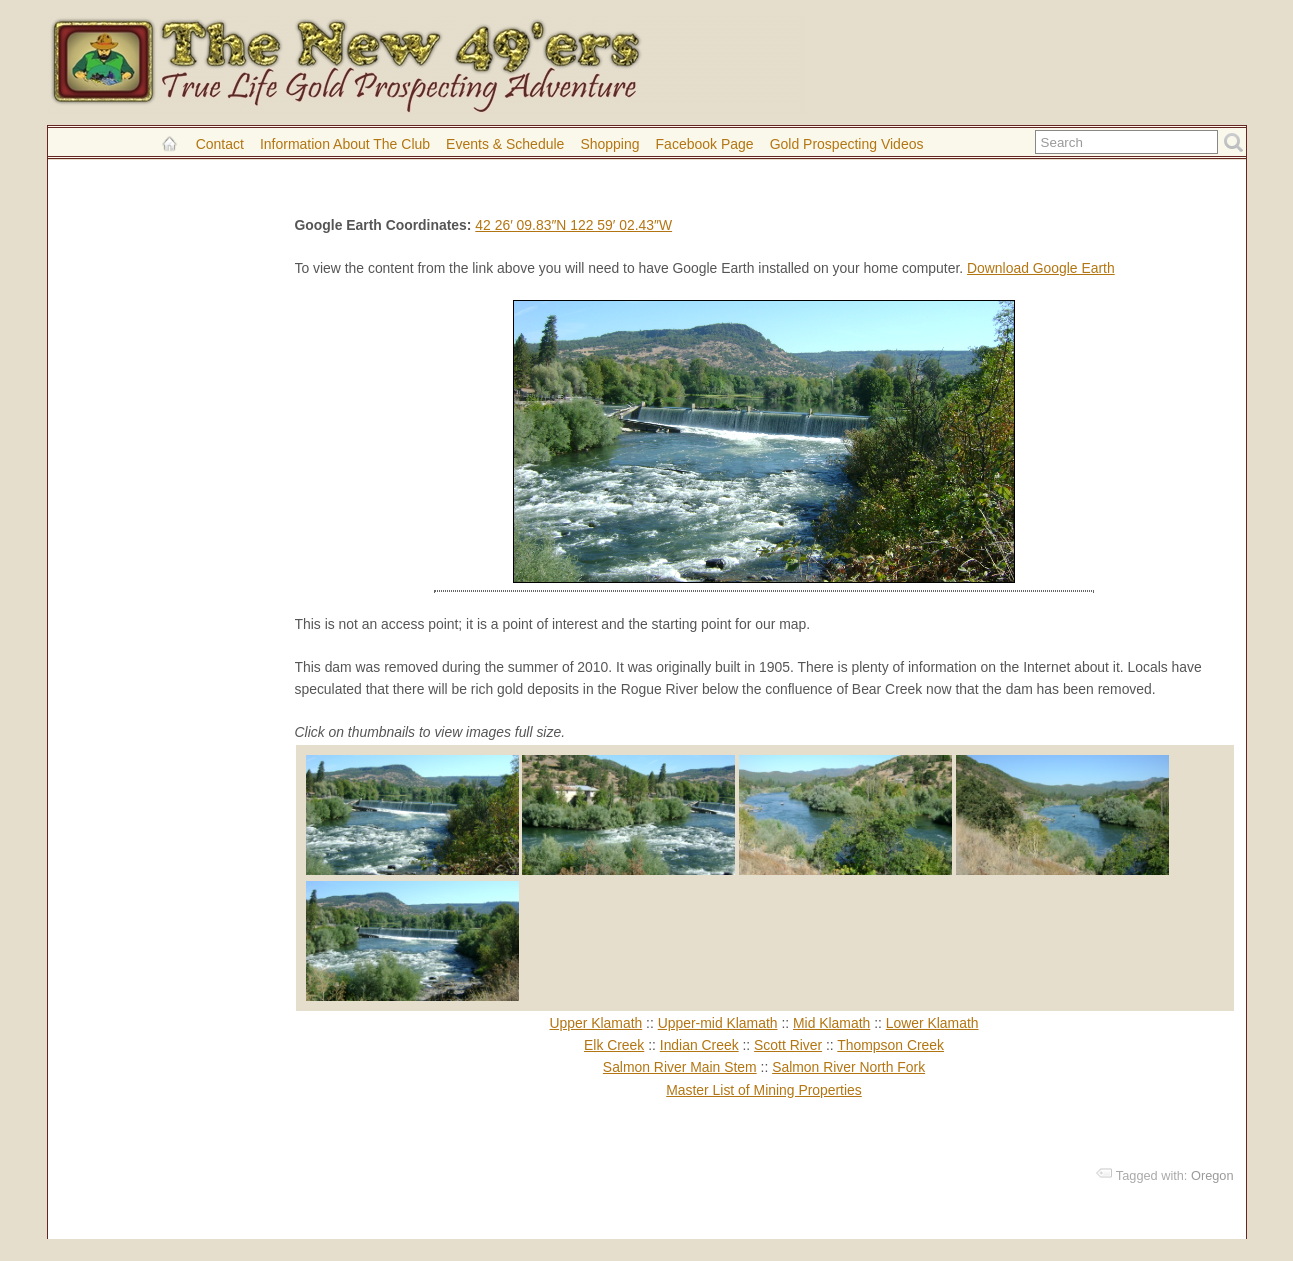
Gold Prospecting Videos (847, 144)
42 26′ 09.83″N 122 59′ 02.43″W (573, 225)
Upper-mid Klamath (718, 1023)
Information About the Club (345, 144)
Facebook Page (705, 144)
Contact (220, 144)
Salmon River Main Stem (680, 1067)
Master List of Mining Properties (764, 1090)
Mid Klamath (831, 1023)
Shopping (609, 144)
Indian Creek (699, 1045)
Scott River (788, 1045)
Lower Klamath (932, 1023)
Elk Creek (614, 1045)
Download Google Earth (1041, 268)
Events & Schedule (505, 144)
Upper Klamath (595, 1023)
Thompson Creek (890, 1045)
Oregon (1212, 1175)
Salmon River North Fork (848, 1067)
